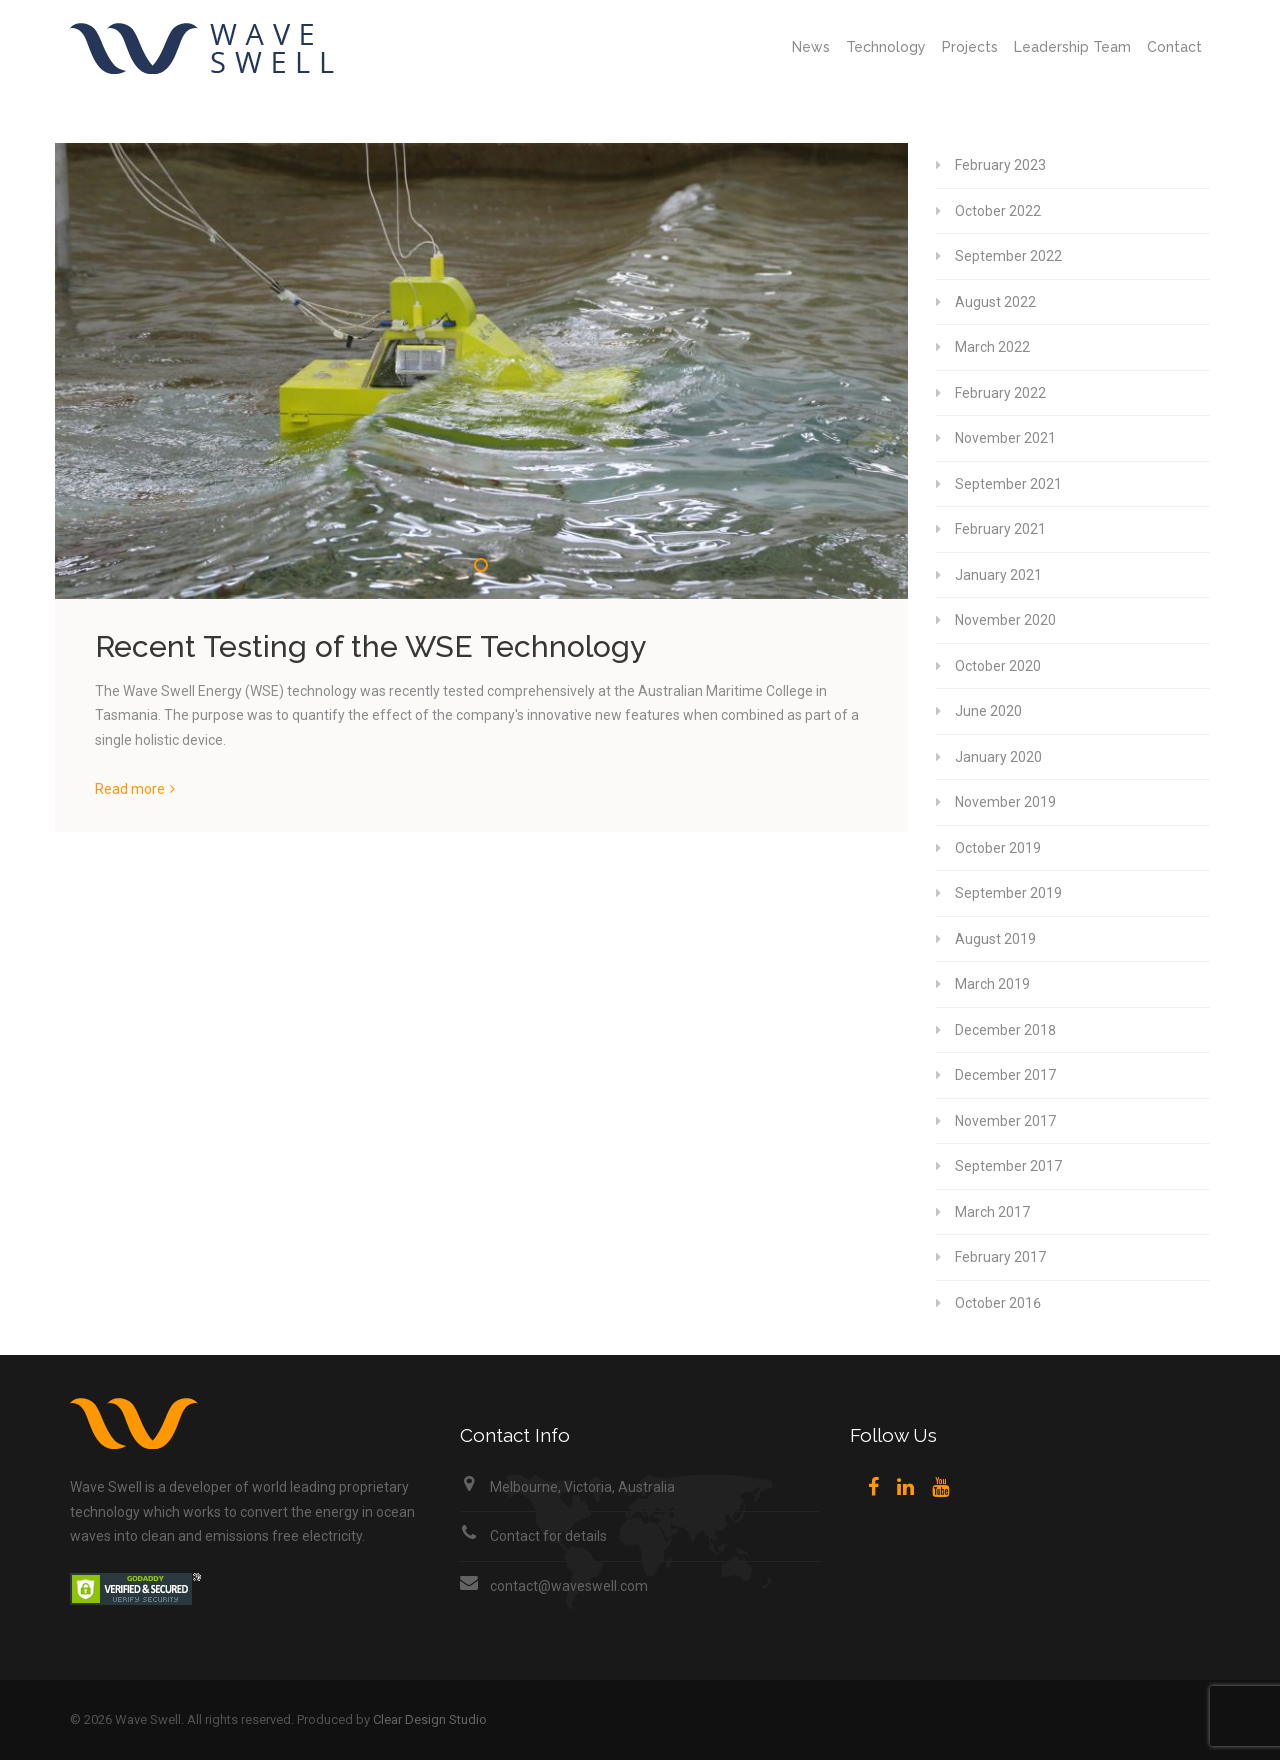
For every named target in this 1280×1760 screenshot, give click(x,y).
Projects (970, 47)
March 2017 (992, 1212)
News (811, 47)
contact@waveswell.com (569, 1586)
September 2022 (1008, 256)
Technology (886, 47)
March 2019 (992, 984)
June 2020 (988, 711)
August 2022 (995, 302)
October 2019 (998, 848)
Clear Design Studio (430, 1719)
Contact (1174, 47)
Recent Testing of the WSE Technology (370, 646)
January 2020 (998, 757)
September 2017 (1008, 1166)
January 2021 (998, 575)
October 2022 (998, 211)
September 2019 (1008, 893)
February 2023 (1000, 165)
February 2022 (1000, 393)
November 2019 (1005, 802)
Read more (130, 789)
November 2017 (1005, 1121)
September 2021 (1008, 484)
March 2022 (992, 347)
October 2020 (998, 666)
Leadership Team (1072, 47)
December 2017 (1005, 1075)
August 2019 (995, 939)
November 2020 (1005, 620)
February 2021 (1000, 529)
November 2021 (1005, 438)
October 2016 (998, 1303)
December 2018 (1005, 1030)
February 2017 (1000, 1257)
